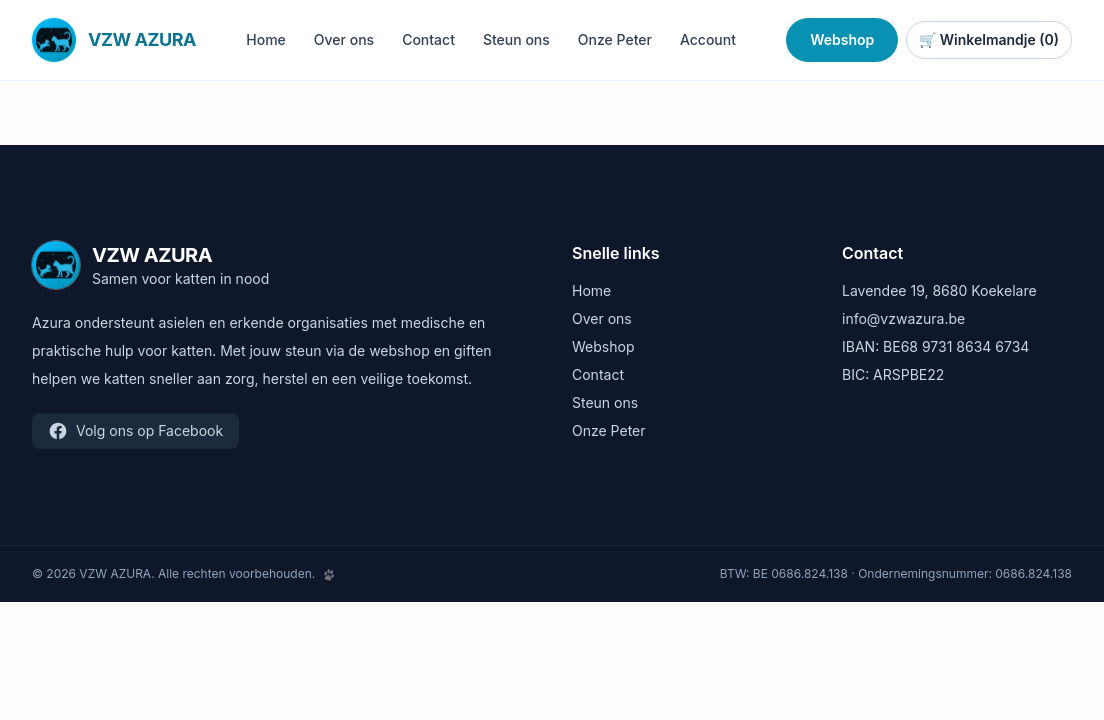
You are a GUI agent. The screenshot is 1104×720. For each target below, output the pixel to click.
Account (708, 39)
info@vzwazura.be (903, 318)
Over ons (344, 39)
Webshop (842, 39)
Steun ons (516, 39)
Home (266, 39)
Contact (428, 39)
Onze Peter (615, 39)
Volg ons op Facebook (135, 431)
